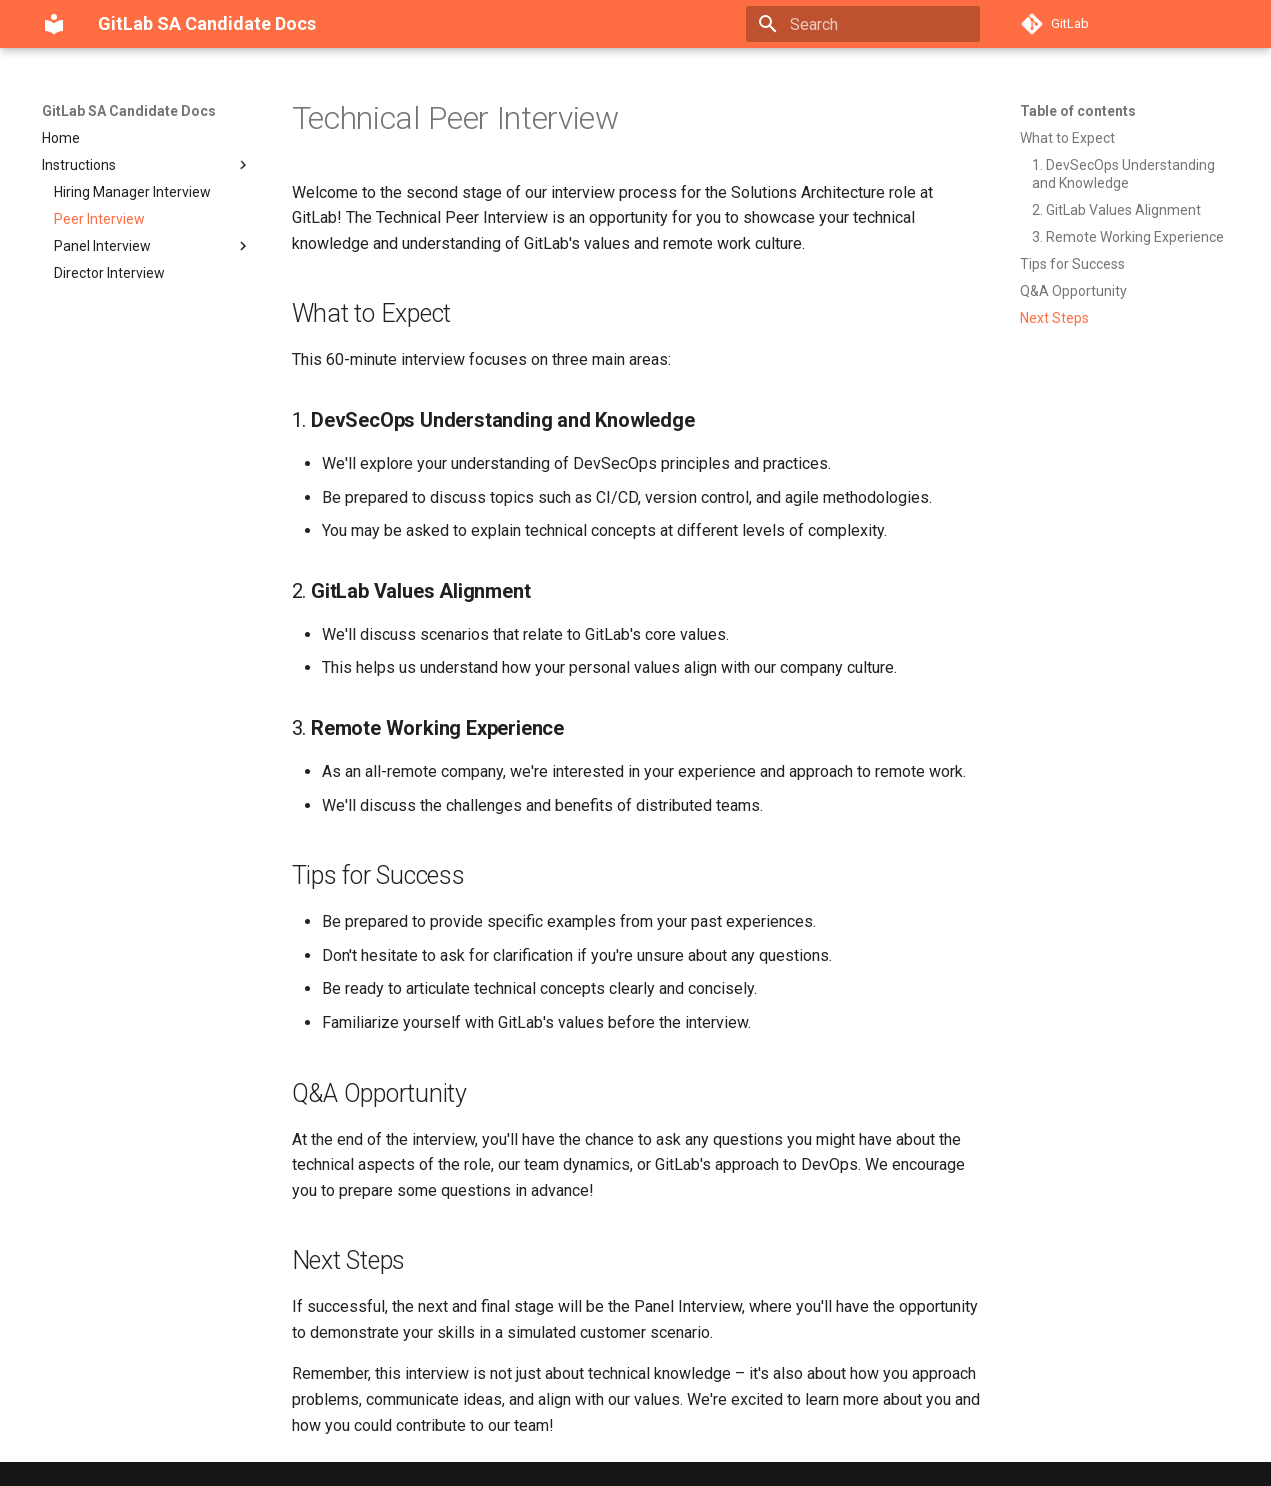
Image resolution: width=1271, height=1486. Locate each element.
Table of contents (1078, 111)
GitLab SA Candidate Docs (129, 111)
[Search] (863, 24)
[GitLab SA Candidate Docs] (54, 24)
